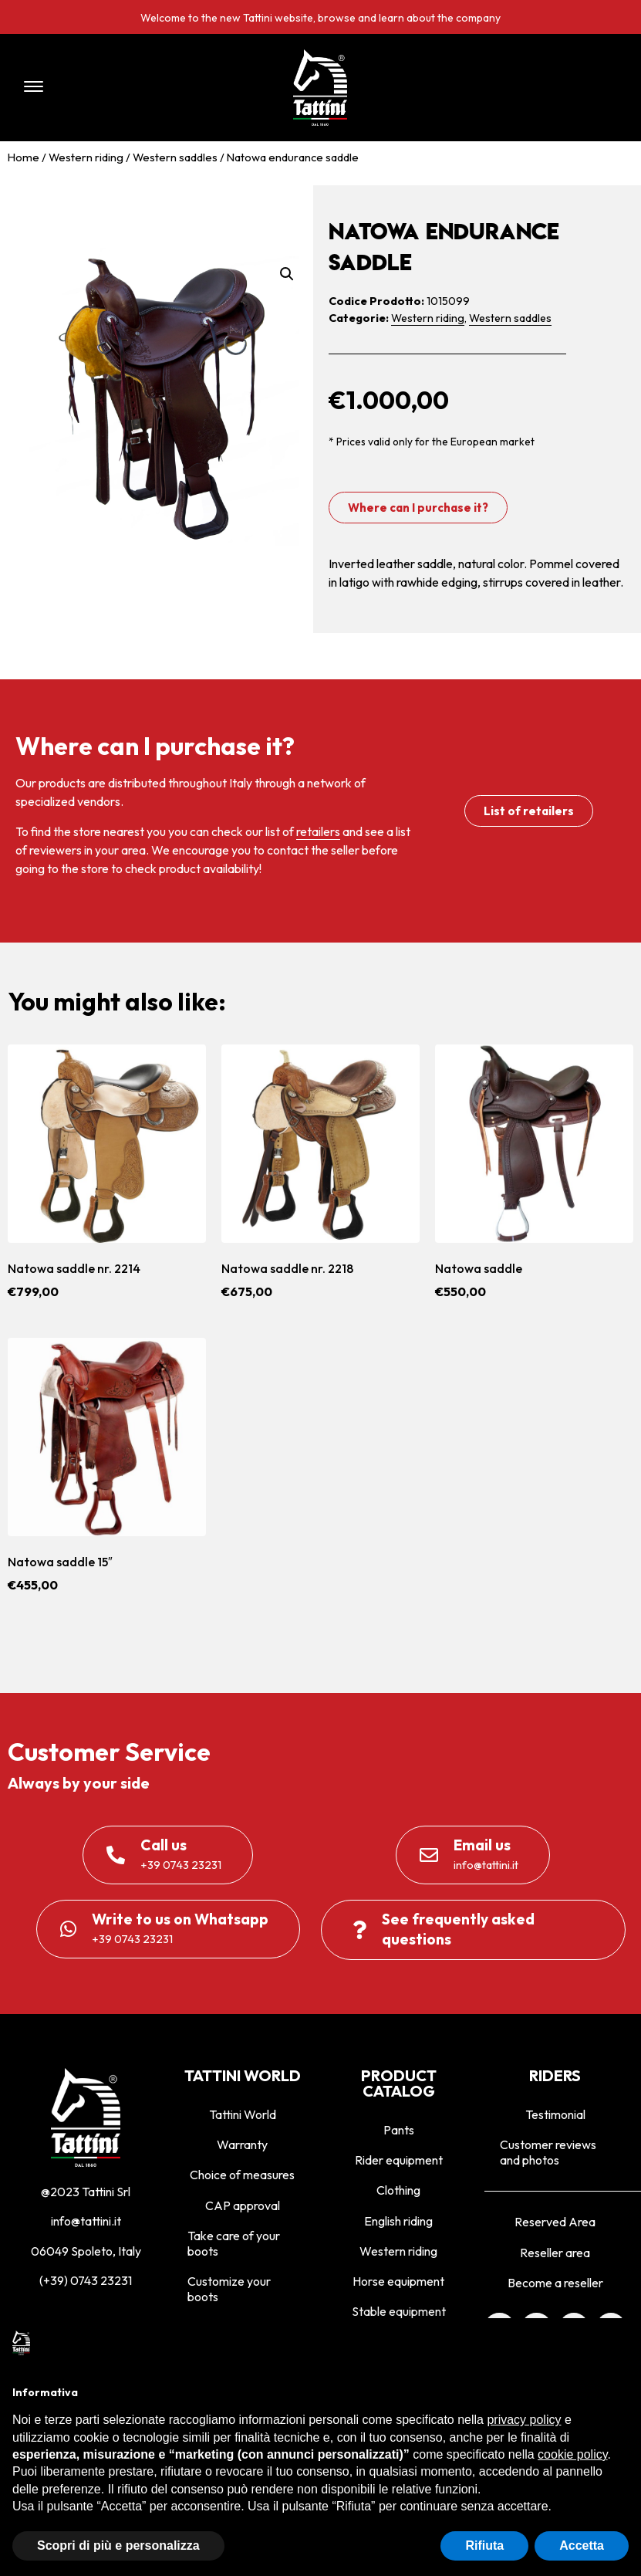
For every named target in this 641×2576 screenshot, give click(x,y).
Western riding (86, 157)
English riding (398, 2221)
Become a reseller (555, 2282)
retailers (318, 831)
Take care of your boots (233, 2243)
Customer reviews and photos (548, 2152)
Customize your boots (229, 2288)
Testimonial (555, 2114)
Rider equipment (399, 2160)
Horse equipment (398, 2281)
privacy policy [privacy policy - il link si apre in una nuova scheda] (524, 2419)
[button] (132, 87)
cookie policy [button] (572, 2454)
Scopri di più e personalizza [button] (118, 2545)
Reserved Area (554, 2221)
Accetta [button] (581, 2545)
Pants (398, 2130)
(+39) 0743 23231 (85, 2280)
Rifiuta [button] (484, 2545)
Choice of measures (242, 2174)
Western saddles (175, 157)
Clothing (398, 2190)
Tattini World (242, 2114)
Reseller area (555, 2252)
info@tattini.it (86, 2221)
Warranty (242, 2144)
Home (23, 157)
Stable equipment (399, 2311)
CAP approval (242, 2205)
